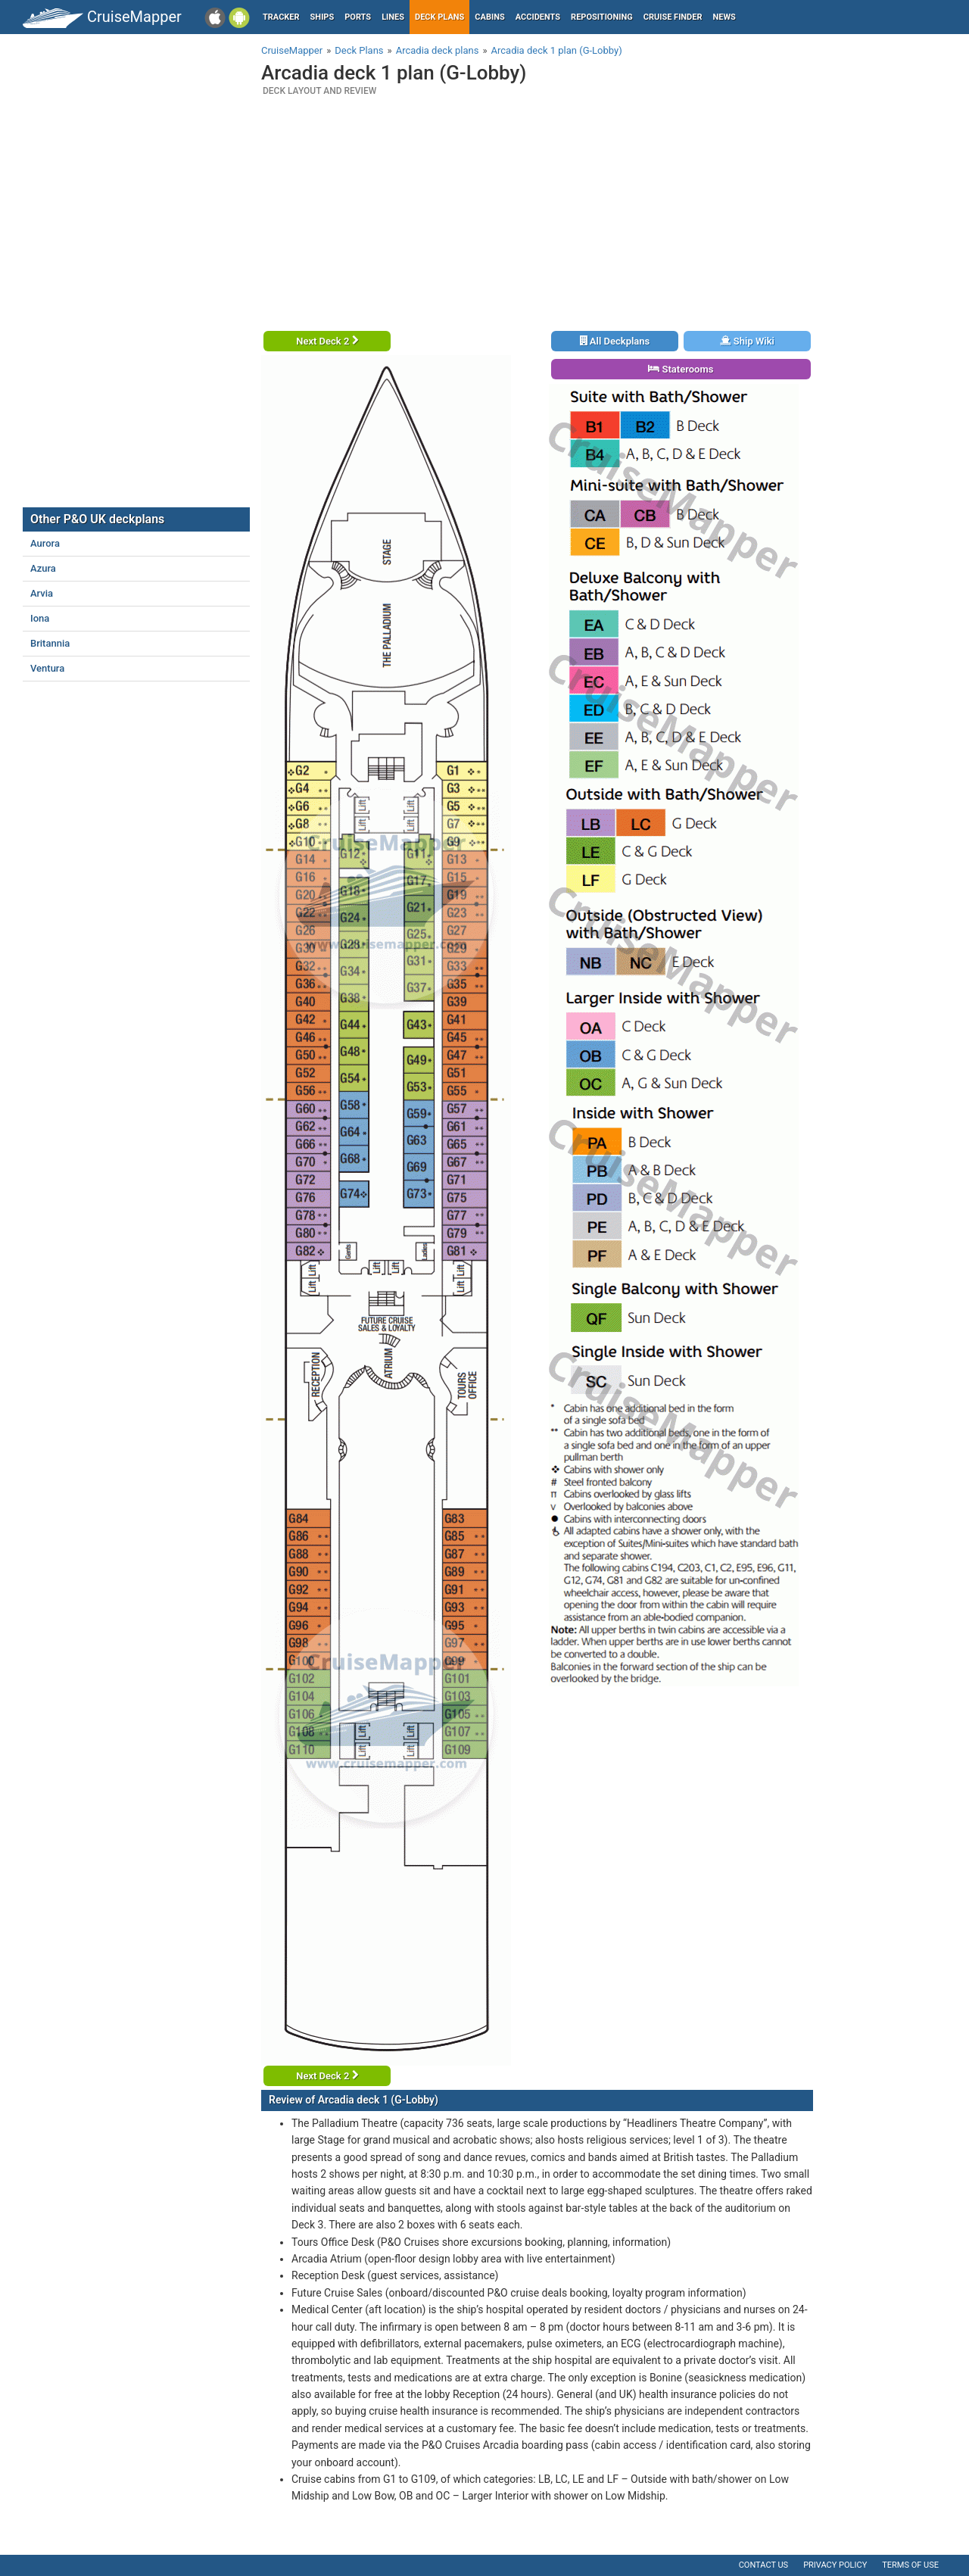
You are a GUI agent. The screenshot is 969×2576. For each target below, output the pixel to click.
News (724, 17)
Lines (393, 17)
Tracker (281, 17)
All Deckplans (615, 341)
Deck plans (439, 17)
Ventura (47, 668)
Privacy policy (835, 2565)
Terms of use (910, 2565)
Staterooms (680, 369)
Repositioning (602, 17)
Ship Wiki (747, 341)
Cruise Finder (673, 17)
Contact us (763, 2565)
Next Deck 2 (327, 341)
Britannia (50, 643)
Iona (39, 618)
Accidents (538, 17)
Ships (322, 17)
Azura (43, 568)
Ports (357, 17)
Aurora (45, 543)
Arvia (41, 593)
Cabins (489, 17)
